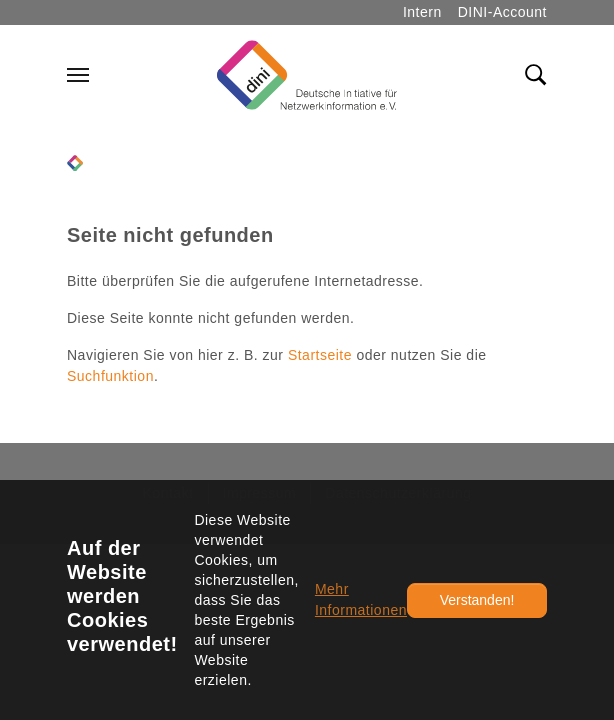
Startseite (320, 355)
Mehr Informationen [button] (361, 599)
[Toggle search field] (536, 75)
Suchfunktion (110, 376)
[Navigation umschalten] (78, 75)
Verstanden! (477, 600)
